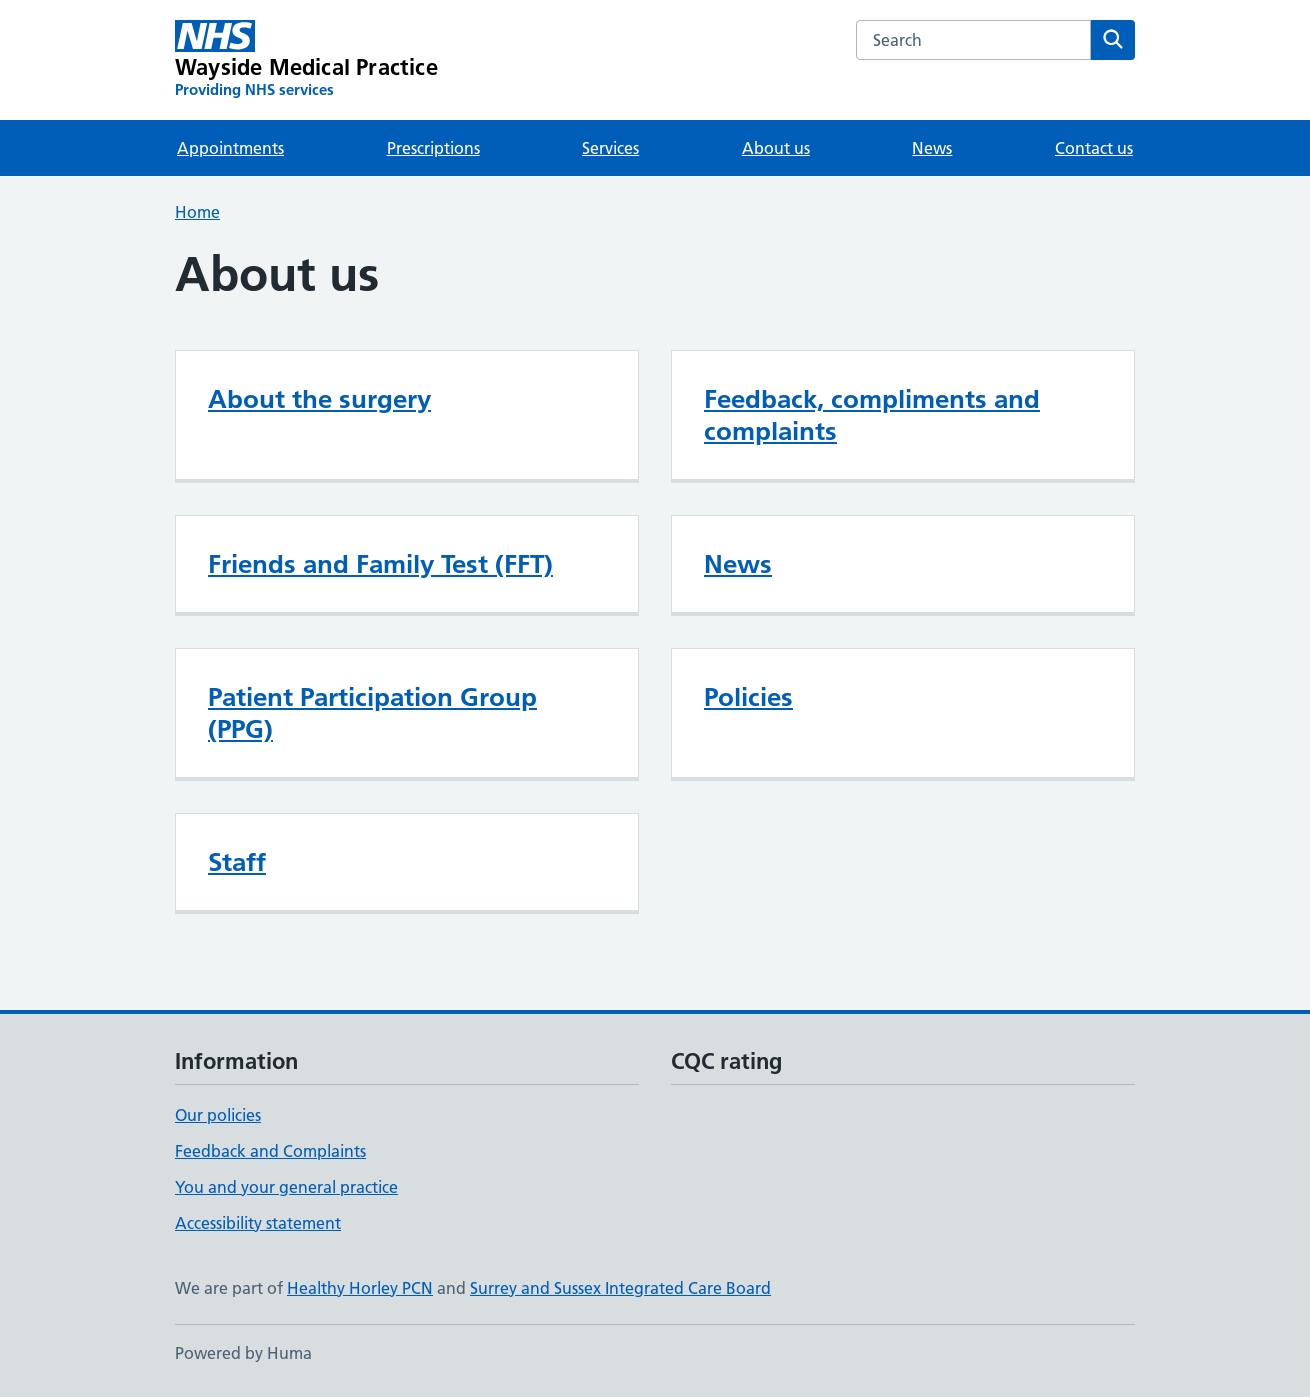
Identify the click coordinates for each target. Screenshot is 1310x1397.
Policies (748, 697)
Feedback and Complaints (270, 1151)
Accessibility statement (258, 1223)
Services (610, 148)
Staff (237, 862)
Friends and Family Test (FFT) (380, 564)
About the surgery (319, 399)
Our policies (218, 1115)
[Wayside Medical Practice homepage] (306, 60)
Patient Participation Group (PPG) (372, 713)
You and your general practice (286, 1187)
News (932, 148)
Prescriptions (433, 148)
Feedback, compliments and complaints (872, 415)
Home (197, 212)
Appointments (230, 148)
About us (776, 148)
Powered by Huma (243, 1353)
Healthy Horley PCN (360, 1288)
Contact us (1094, 148)
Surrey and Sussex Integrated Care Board (620, 1288)
